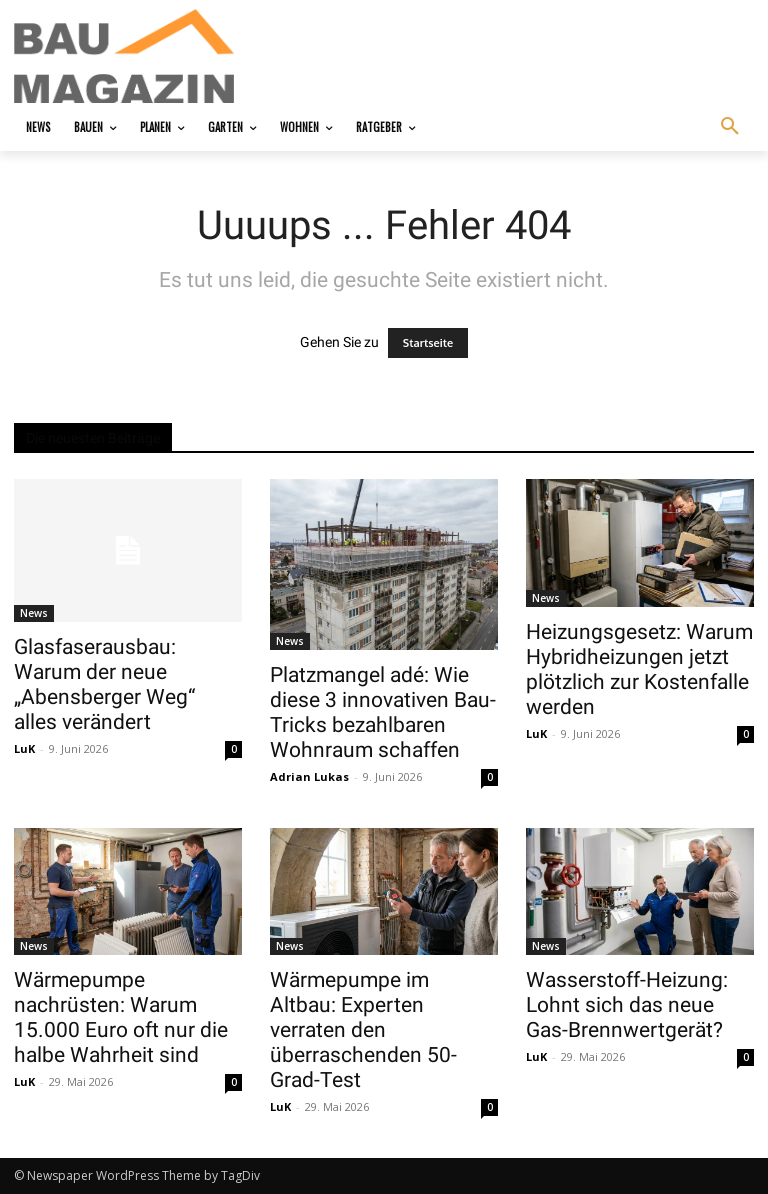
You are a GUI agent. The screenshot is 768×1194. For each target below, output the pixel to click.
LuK (24, 748)
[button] (730, 127)
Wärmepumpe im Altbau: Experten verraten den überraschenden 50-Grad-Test (363, 1030)
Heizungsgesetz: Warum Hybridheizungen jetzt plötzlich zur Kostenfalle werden (639, 669)
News (34, 613)
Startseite (428, 343)
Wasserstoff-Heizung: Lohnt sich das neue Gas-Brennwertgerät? (627, 1005)
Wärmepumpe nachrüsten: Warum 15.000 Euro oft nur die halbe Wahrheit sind (121, 1017)
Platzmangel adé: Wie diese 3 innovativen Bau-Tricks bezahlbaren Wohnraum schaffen (383, 712)
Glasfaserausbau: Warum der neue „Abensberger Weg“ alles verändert (104, 684)
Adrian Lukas (309, 776)
